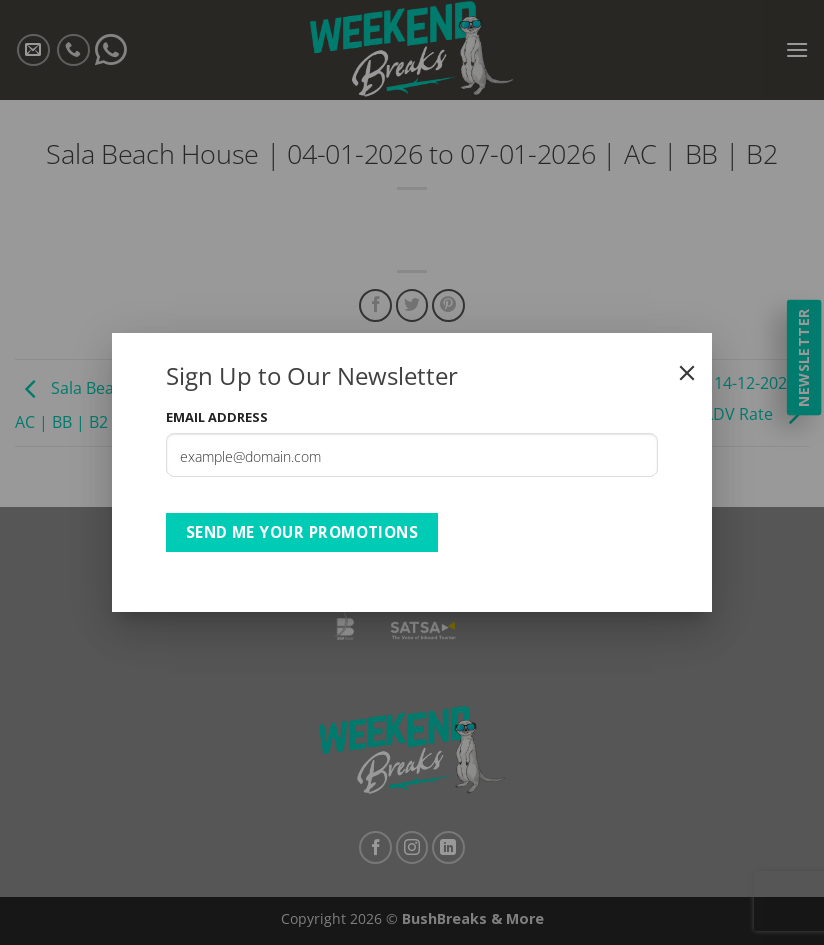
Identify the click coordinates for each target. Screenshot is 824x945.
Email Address (217, 417)
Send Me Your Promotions (302, 532)
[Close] (687, 373)
